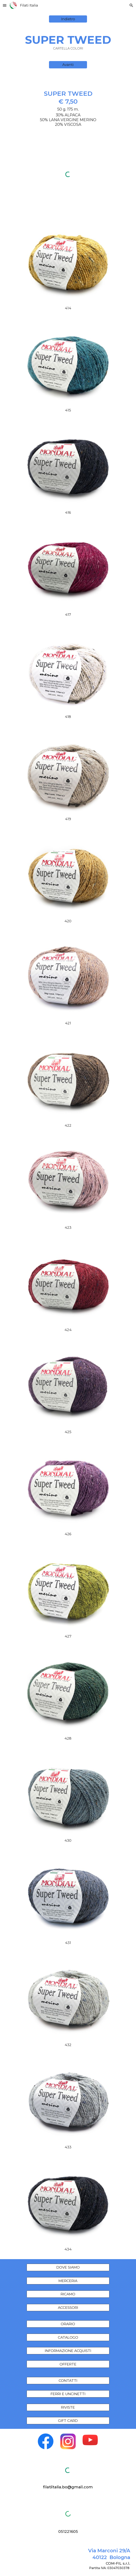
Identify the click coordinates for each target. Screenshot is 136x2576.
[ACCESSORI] (68, 2307)
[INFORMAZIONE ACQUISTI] (68, 2350)
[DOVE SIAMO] (68, 2267)
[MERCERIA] (68, 2280)
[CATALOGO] (68, 2337)
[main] (68, 42)
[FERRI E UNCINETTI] (68, 2394)
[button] (4, 5)
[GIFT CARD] (68, 2421)
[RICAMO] (68, 2294)
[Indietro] (68, 19)
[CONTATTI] (68, 2380)
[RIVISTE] (68, 2407)
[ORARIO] (68, 2324)
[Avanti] (68, 65)
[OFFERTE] (68, 2364)
